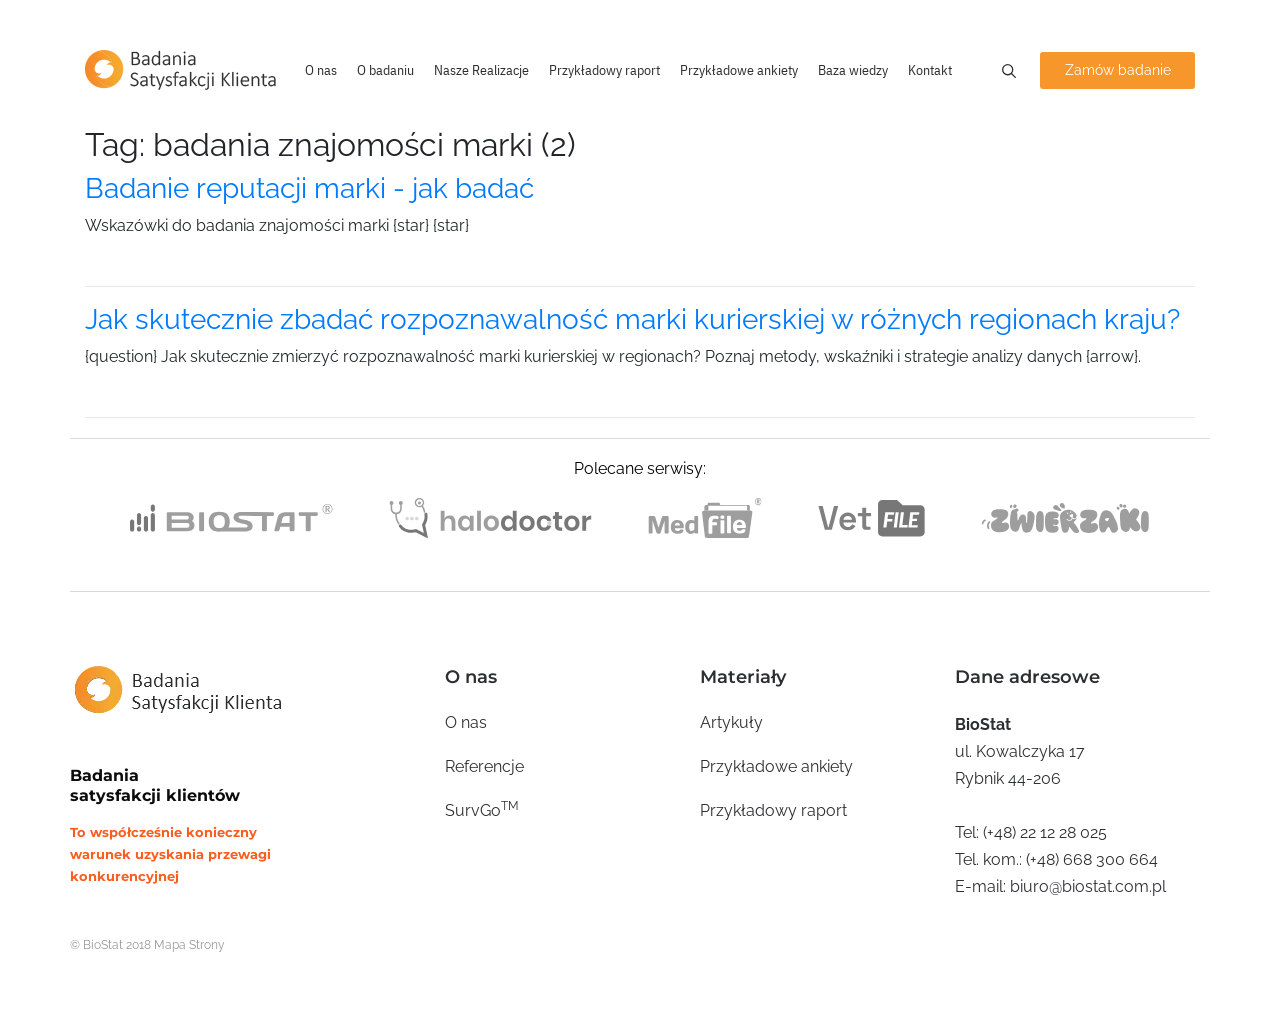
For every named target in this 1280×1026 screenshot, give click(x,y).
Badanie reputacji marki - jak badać (309, 188)
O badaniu (385, 70)
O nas (321, 70)
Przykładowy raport (604, 70)
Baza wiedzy (853, 70)
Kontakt (930, 70)
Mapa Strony (189, 945)
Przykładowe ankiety (739, 70)
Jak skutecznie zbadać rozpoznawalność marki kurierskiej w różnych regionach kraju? (632, 319)
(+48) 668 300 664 (1092, 859)
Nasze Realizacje (481, 70)
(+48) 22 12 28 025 (1045, 832)
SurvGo (482, 809)
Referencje (484, 766)
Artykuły (731, 722)
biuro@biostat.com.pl (1088, 886)
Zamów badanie (1118, 70)
